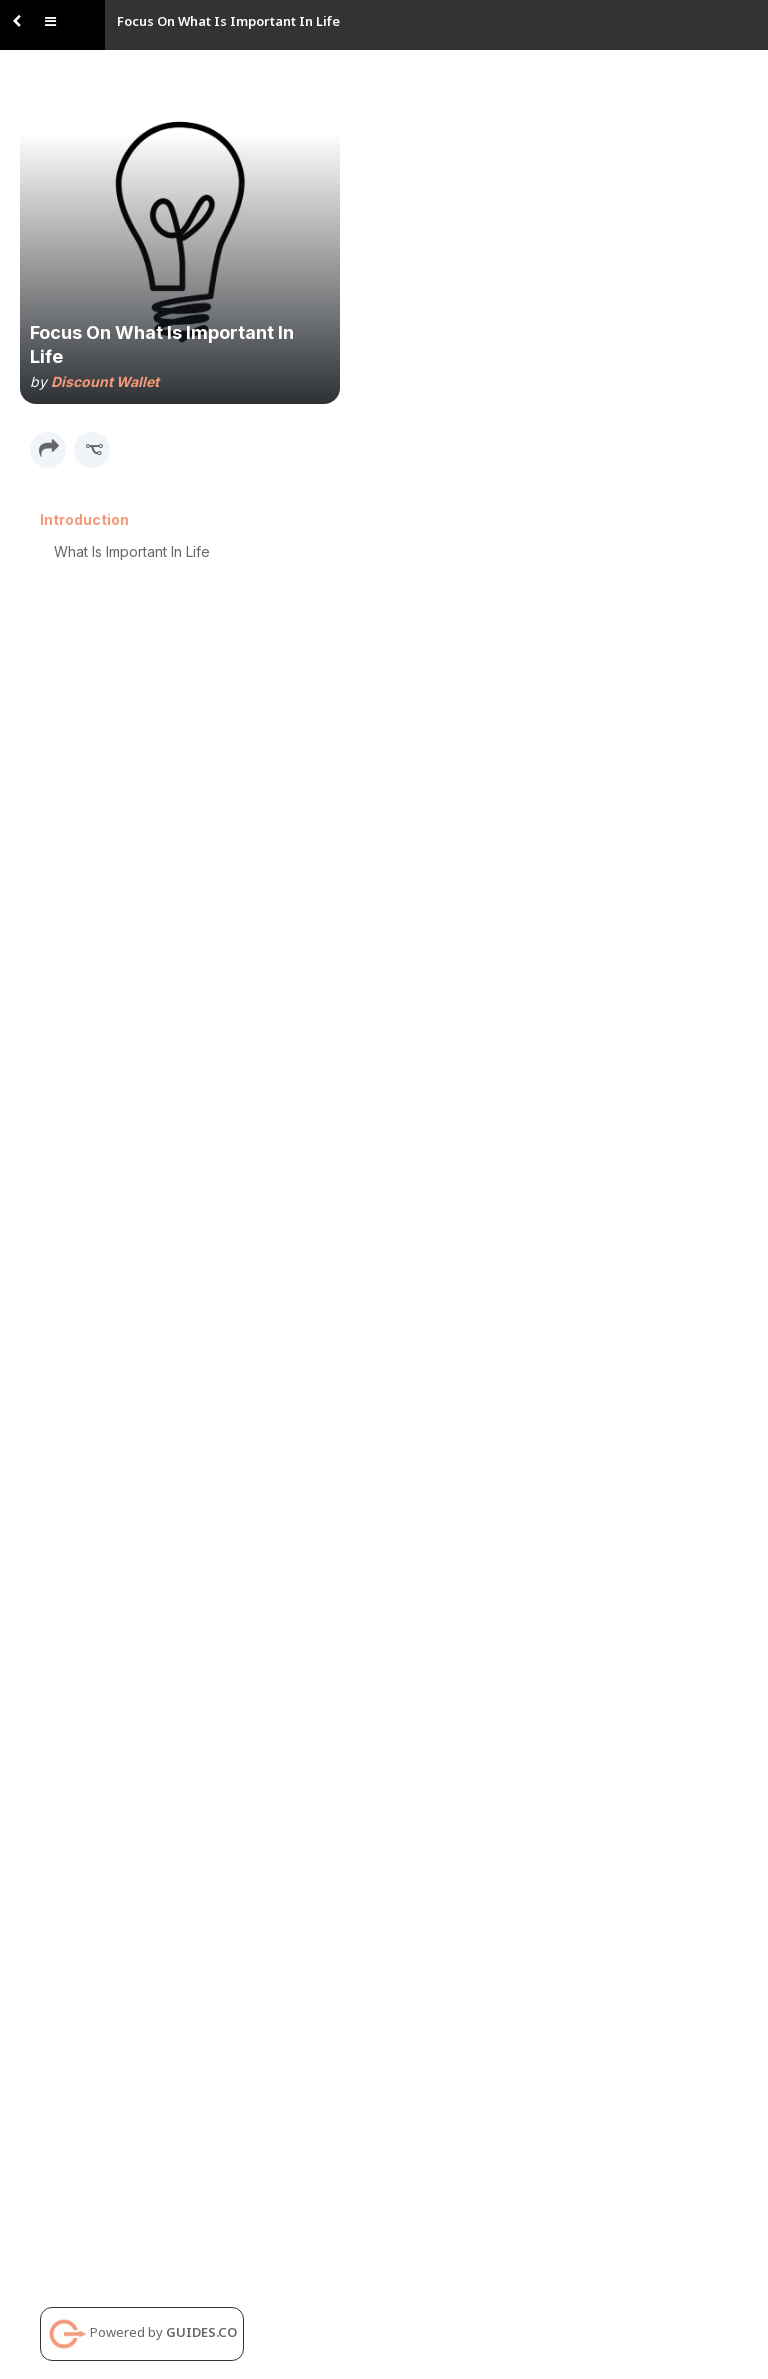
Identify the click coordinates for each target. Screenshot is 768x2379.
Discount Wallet (105, 381)
